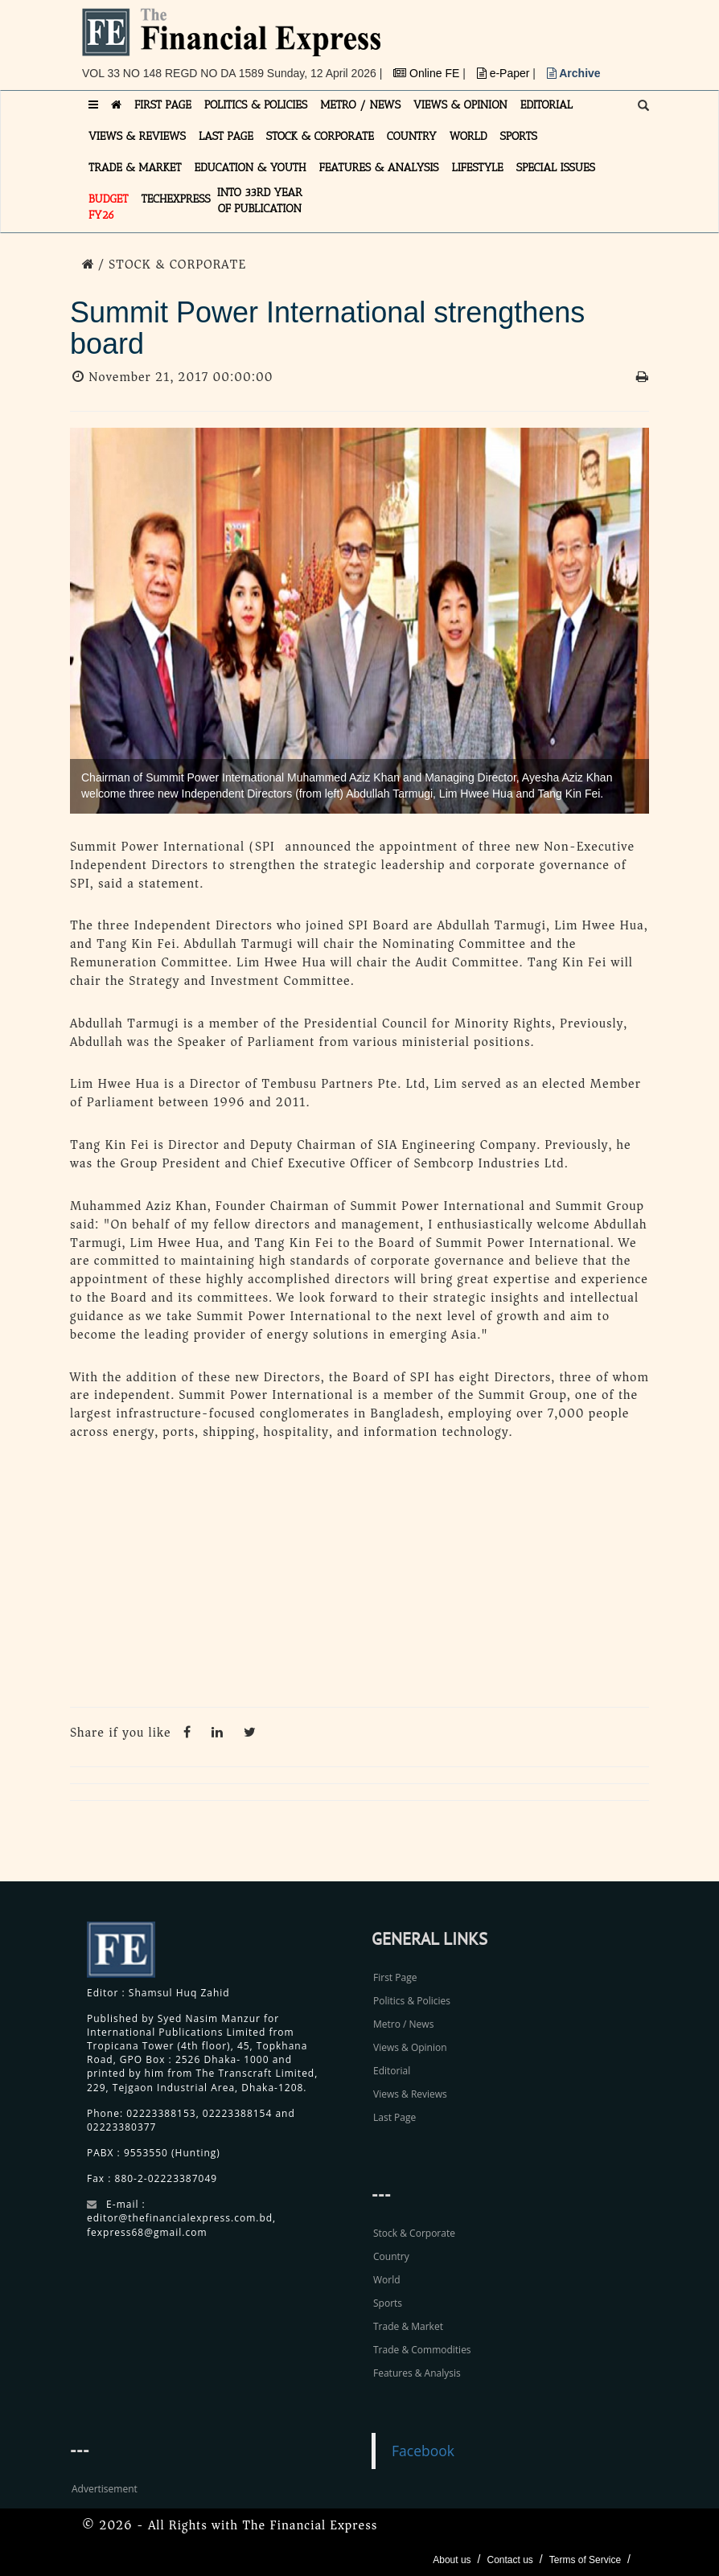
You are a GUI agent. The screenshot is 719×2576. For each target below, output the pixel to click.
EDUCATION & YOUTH (250, 167)
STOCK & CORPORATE (320, 136)
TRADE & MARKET (135, 167)
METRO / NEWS (360, 105)
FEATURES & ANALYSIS (379, 167)
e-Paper (505, 73)
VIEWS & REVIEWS (137, 136)
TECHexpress (176, 199)
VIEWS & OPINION (460, 105)
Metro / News (403, 2024)
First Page (395, 1977)
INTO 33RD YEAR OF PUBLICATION (259, 200)
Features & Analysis (417, 2373)
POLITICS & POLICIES (256, 105)
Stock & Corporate (414, 2233)
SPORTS (518, 136)
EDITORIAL (546, 105)
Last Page (394, 2117)
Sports (387, 2303)
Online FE (427, 73)
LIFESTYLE (477, 167)
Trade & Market (408, 2326)
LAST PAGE (226, 136)
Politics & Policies (411, 2001)
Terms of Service (585, 2560)
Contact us (509, 2560)
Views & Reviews (410, 2094)
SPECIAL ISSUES (555, 167)
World (387, 2280)
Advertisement (105, 2489)
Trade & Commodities (422, 2350)
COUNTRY (412, 136)
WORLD (468, 136)
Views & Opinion (410, 2047)
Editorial (391, 2071)
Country (391, 2256)
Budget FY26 (108, 207)
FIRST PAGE (162, 105)
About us (451, 2560)
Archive (574, 73)
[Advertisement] (359, 1578)
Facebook (423, 2450)
